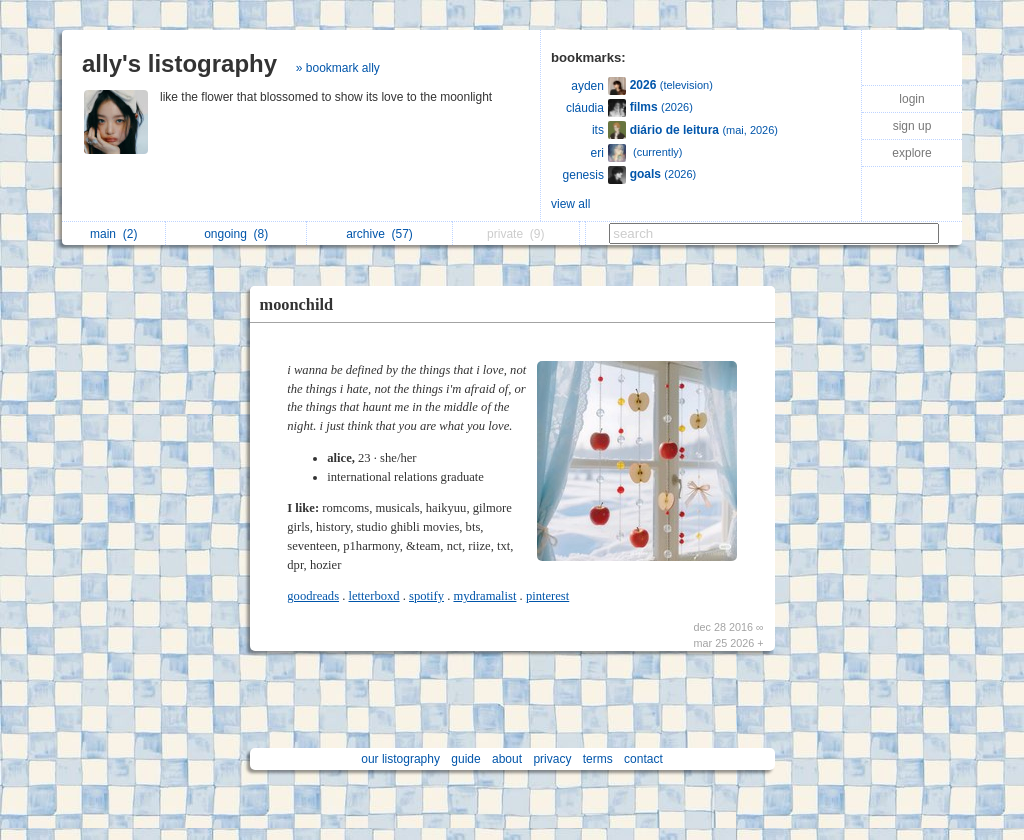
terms (598, 759)
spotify (426, 596)
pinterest (547, 596)
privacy (552, 759)
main (113, 234)
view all (570, 204)
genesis (583, 175)
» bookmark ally (338, 68)
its (598, 130)
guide (465, 759)
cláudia (585, 108)
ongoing (236, 234)
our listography (400, 759)
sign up (912, 126)
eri (597, 153)
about (507, 759)
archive (379, 234)
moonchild (297, 304)
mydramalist (484, 596)
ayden (587, 86)
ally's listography (179, 63)
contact (643, 759)
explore (911, 153)
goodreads (313, 596)
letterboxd (374, 596)
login (911, 99)
